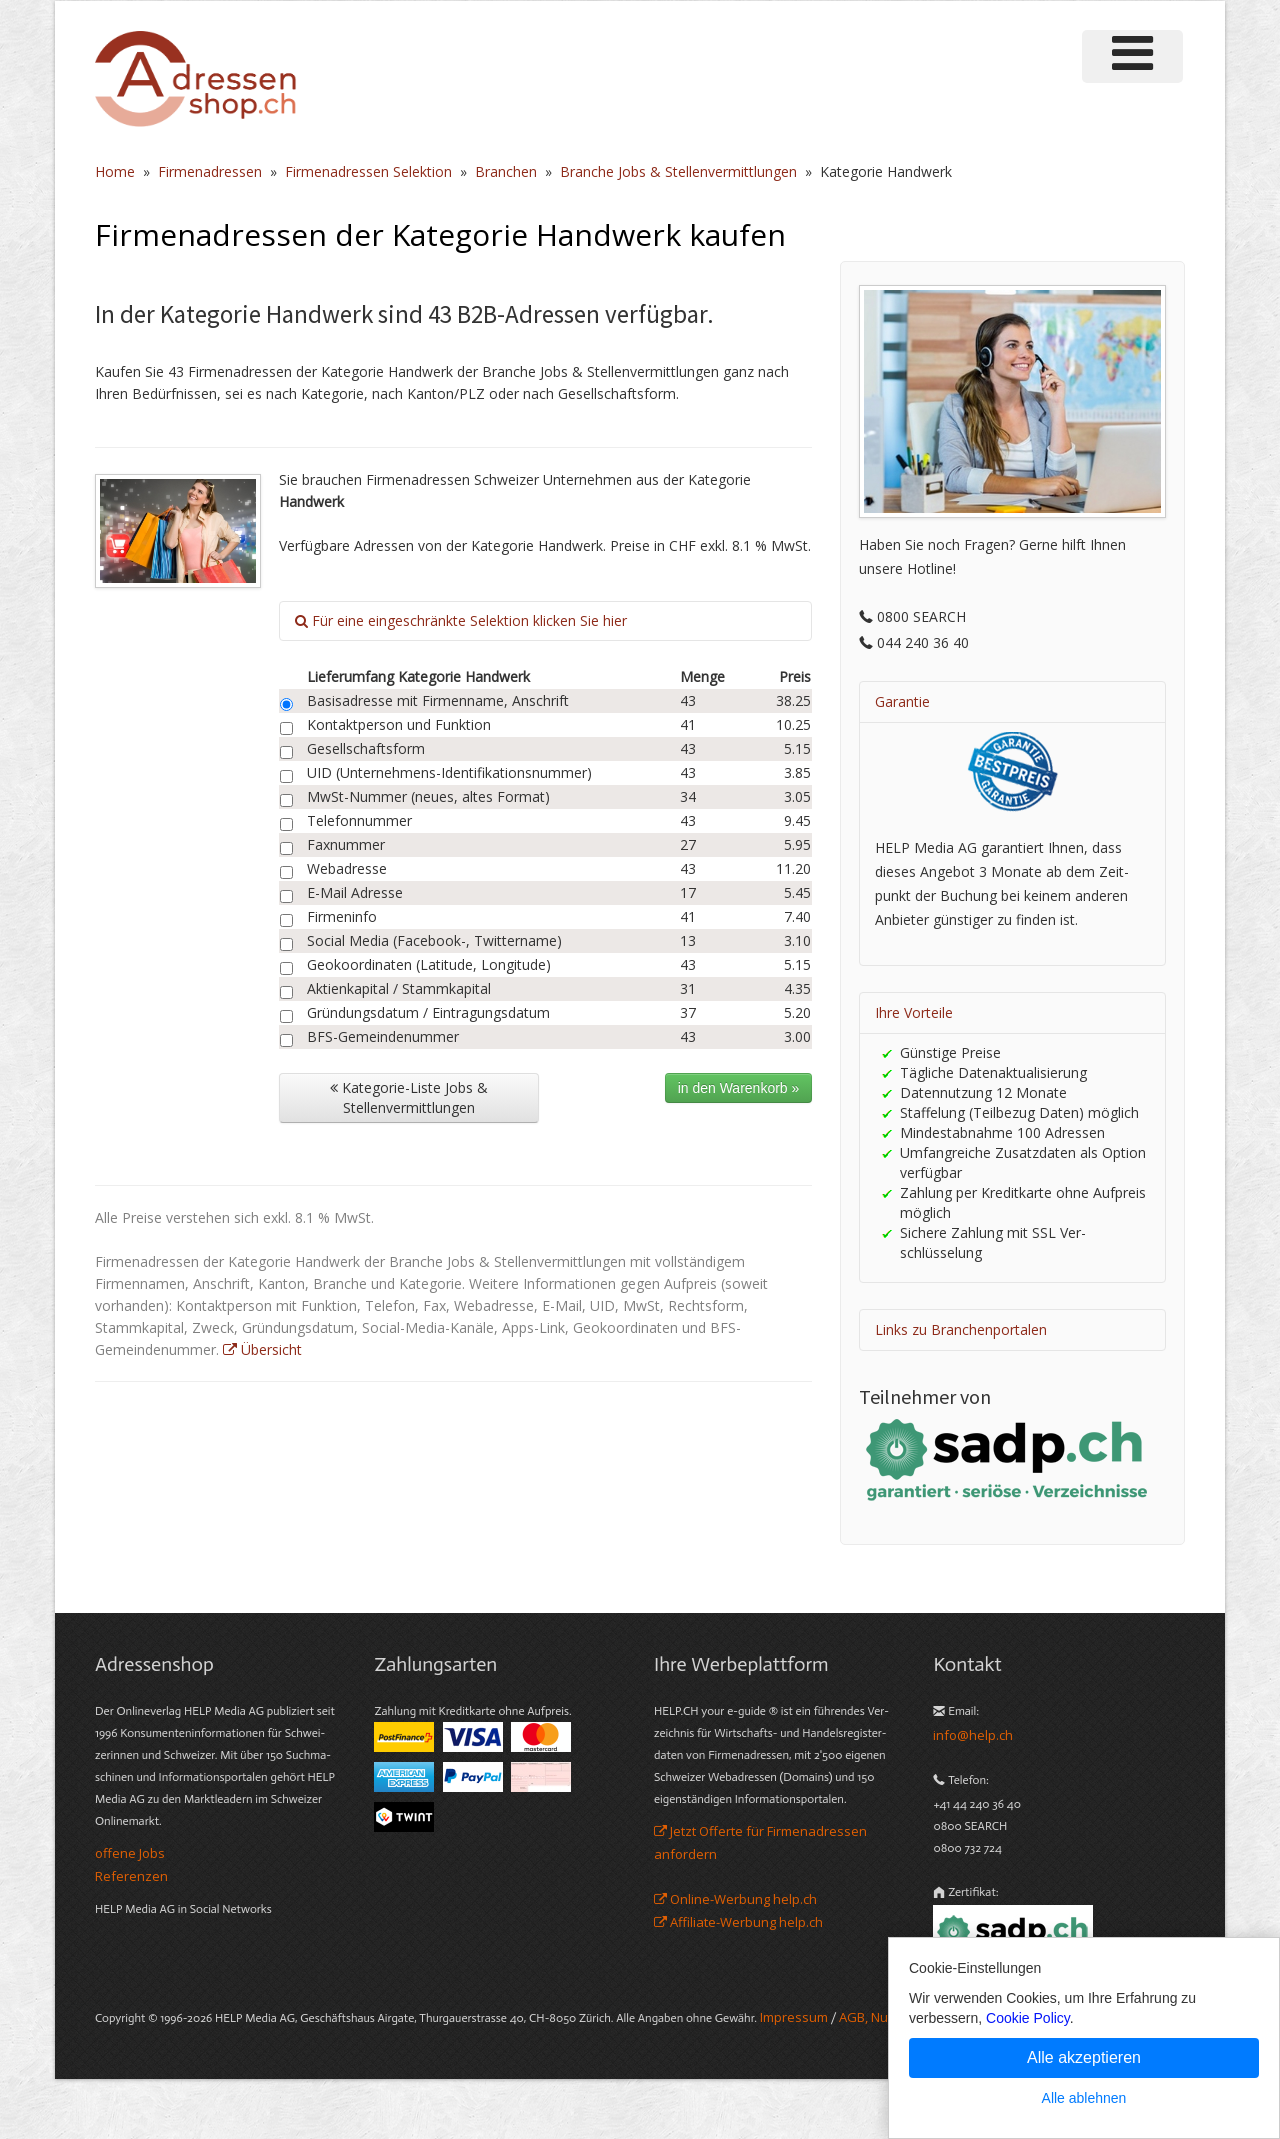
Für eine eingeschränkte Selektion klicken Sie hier (461, 620)
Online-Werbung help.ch (735, 1899)
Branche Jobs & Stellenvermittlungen (678, 171)
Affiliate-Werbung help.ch (738, 1922)
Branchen (506, 171)
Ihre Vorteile (914, 1012)
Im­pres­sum (794, 2017)
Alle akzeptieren (1084, 2057)
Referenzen (131, 1876)
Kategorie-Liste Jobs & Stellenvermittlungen (409, 1097)
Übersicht (262, 1349)
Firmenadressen (210, 171)
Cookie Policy (1028, 2018)
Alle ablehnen (1084, 2098)
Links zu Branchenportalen (961, 1329)
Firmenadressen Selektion (368, 171)
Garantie (902, 701)
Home (115, 171)
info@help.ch (973, 1735)
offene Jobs (130, 1853)
